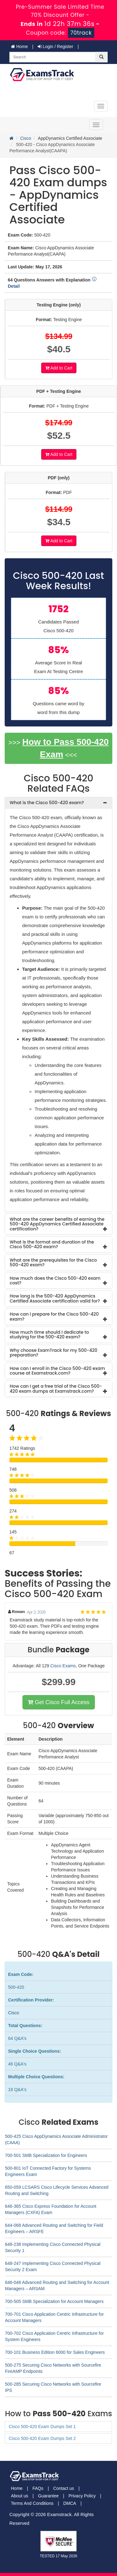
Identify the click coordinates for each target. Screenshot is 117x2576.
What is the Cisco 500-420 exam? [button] (47, 802)
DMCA (69, 2503)
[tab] (58, 802)
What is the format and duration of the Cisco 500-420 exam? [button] (52, 1244)
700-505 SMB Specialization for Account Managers (54, 2301)
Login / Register (55, 46)
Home (19, 46)
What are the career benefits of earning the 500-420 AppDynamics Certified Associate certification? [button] (57, 1224)
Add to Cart (58, 367)
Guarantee (48, 2495)
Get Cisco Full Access (58, 1702)
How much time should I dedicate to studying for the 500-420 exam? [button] (49, 1334)
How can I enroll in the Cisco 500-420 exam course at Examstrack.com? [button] (57, 1370)
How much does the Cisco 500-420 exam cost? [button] (55, 1280)
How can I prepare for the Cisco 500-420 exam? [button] (54, 1316)
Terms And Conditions (32, 2503)
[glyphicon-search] (101, 57)
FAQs (37, 2488)
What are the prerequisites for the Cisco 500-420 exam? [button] (53, 1262)
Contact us (63, 2488)
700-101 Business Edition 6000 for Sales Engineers (55, 2352)
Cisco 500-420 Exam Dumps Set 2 (42, 2438)
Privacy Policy (82, 2495)
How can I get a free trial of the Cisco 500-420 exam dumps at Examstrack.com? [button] (56, 1388)
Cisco (25, 138)
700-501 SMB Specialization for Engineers (46, 2155)
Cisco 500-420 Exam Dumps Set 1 (42, 2426)
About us (19, 2495)
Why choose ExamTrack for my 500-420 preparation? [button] (53, 1352)
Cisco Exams (63, 1665)
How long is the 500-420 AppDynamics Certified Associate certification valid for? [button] (55, 1298)
